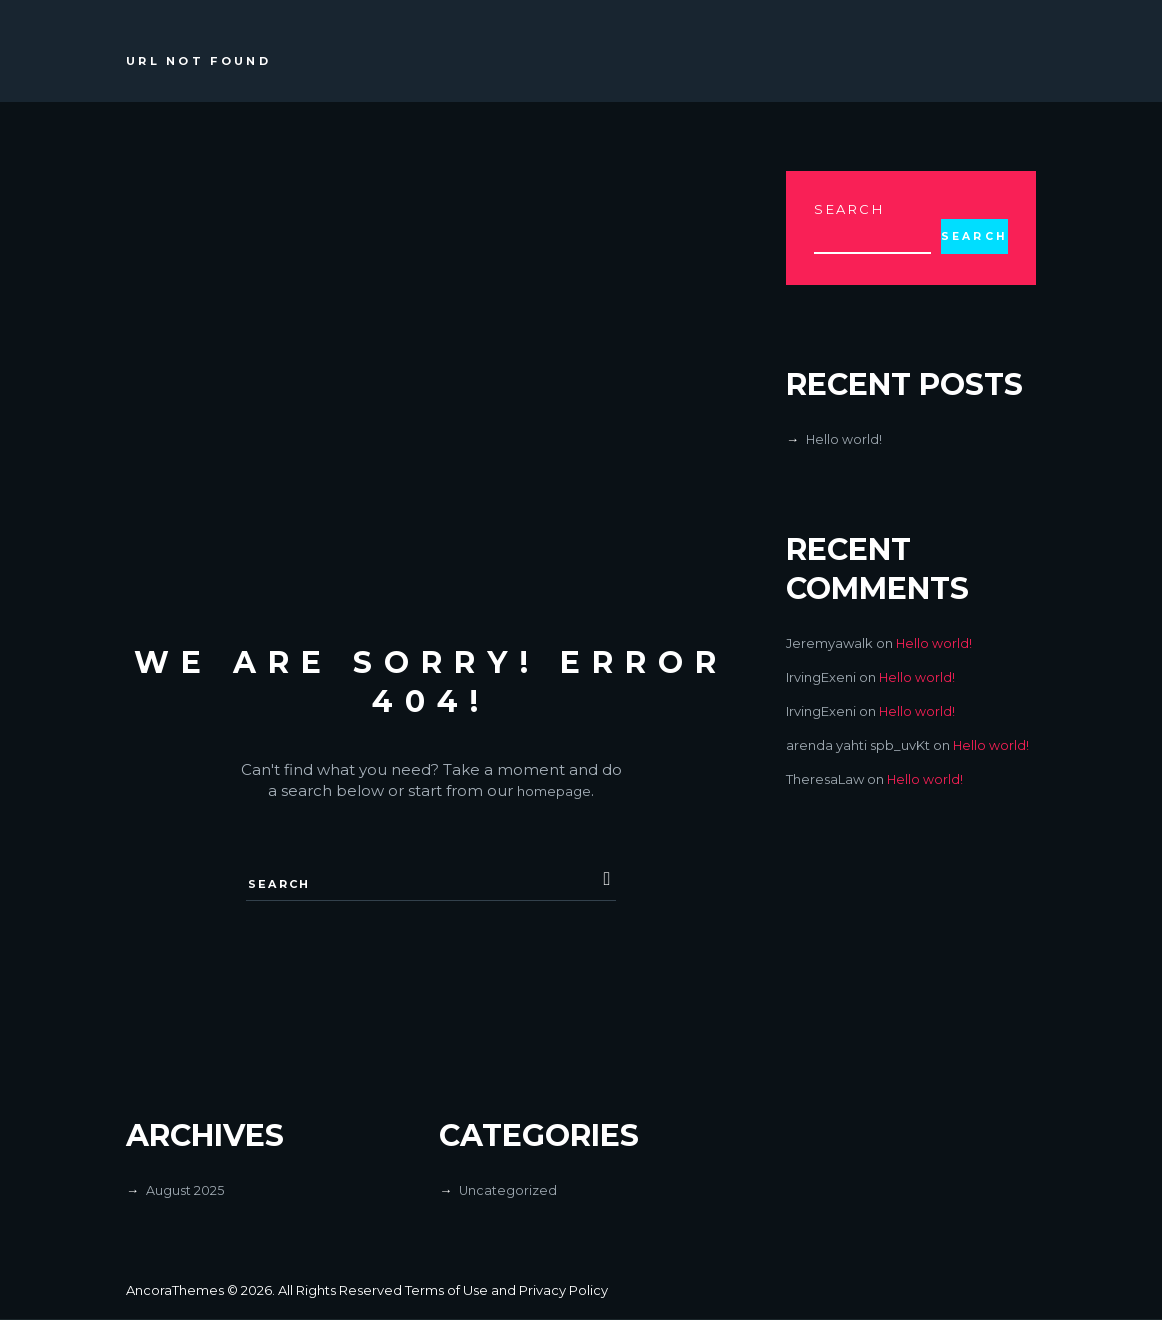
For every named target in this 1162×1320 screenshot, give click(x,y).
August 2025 (185, 1191)
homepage (554, 790)
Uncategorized (508, 1191)
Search (849, 209)
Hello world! (844, 440)
